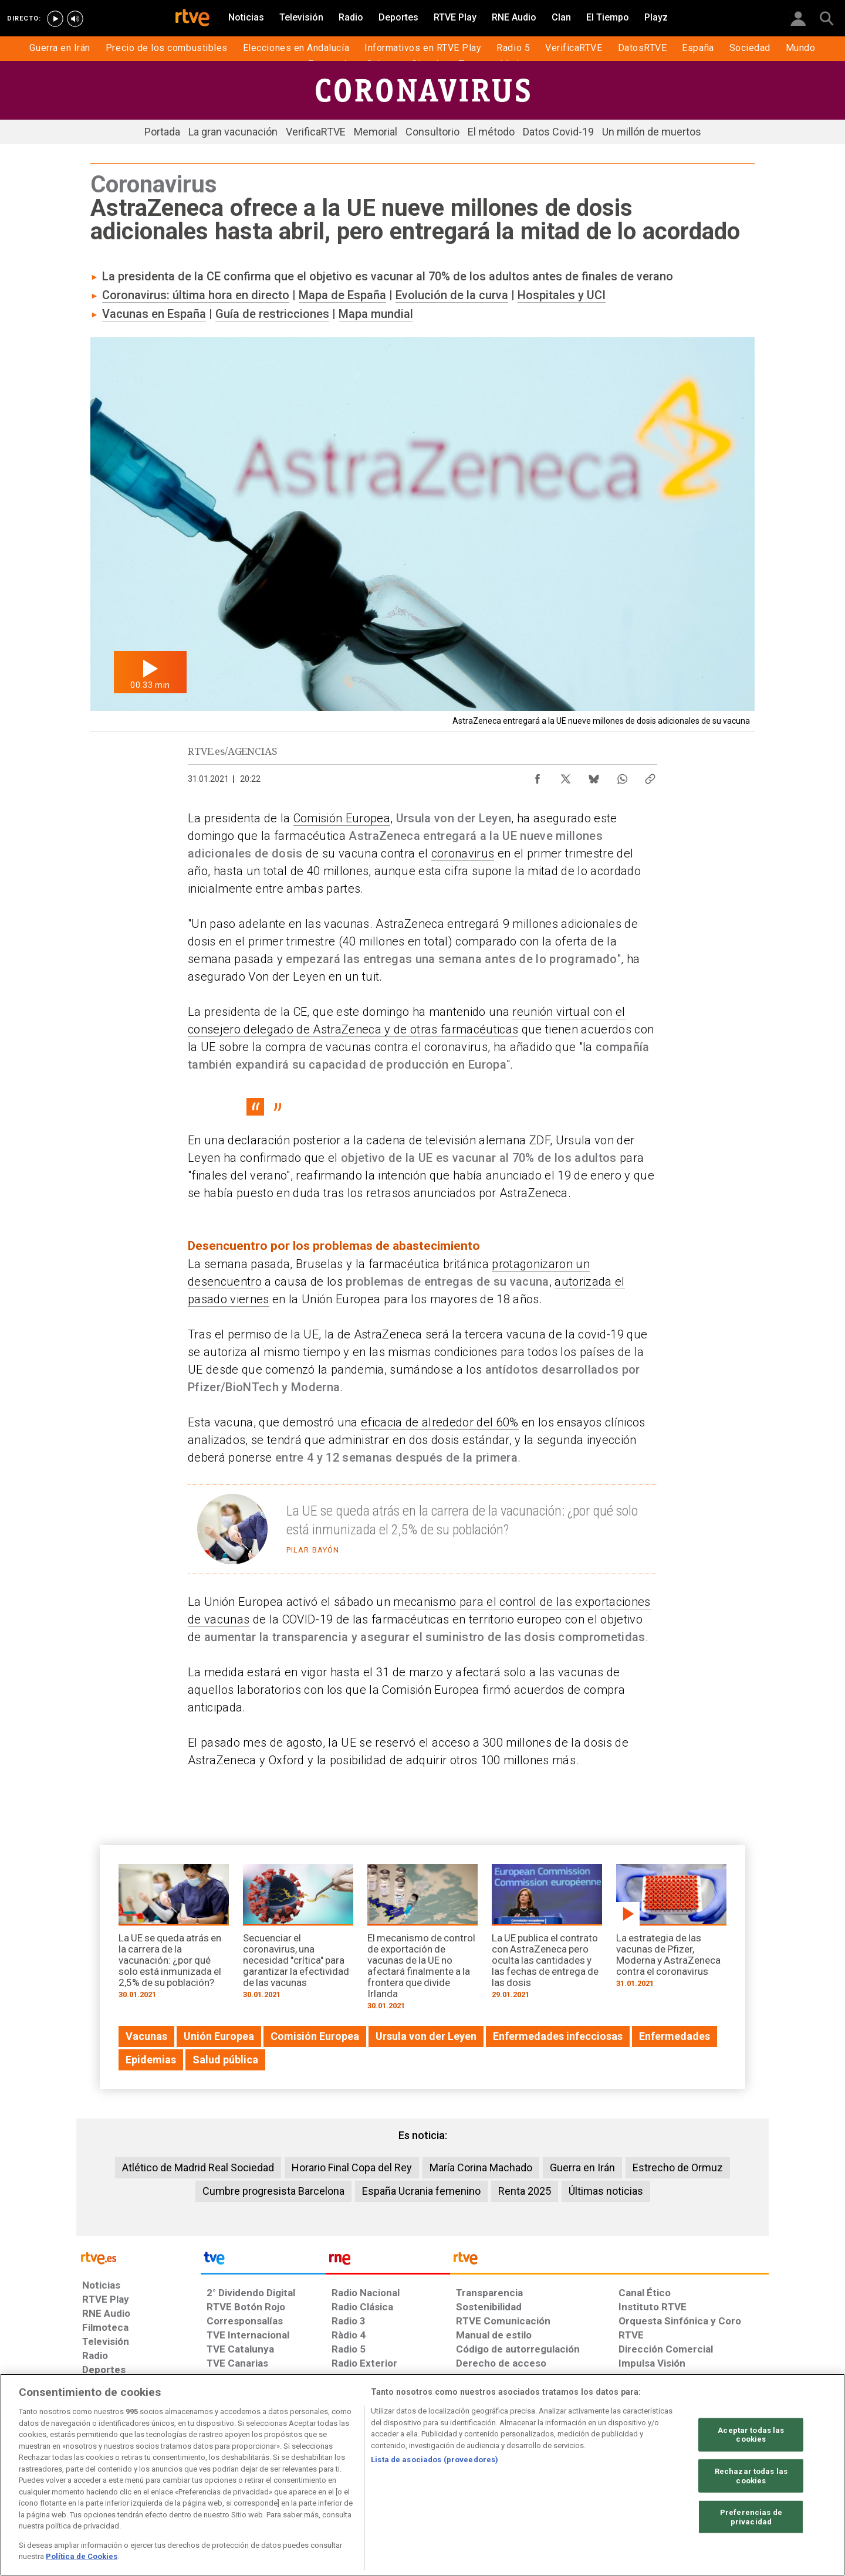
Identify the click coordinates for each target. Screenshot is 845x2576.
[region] (422, 2475)
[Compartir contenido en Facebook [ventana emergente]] (537, 776)
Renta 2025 (524, 2191)
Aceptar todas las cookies (751, 2434)
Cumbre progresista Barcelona (273, 2191)
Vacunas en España (154, 314)
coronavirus (463, 853)
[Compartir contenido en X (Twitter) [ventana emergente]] (566, 776)
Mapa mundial (376, 314)
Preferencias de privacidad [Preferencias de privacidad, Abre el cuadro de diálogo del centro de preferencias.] (751, 2517)
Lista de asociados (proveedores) (434, 2459)
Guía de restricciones (272, 314)
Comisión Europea (341, 818)
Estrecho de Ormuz (678, 2167)
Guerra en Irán (582, 2167)
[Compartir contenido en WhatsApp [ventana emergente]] (622, 776)
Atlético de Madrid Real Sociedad (198, 2167)
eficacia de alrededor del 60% (440, 1422)
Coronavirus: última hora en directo (195, 295)
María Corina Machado (481, 2167)
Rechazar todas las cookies (751, 2476)
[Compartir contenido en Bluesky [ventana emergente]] (594, 776)
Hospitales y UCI (562, 295)
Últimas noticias (606, 2191)
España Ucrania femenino (421, 2191)
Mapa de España (342, 295)
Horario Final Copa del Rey (352, 2167)
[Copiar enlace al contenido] (650, 776)
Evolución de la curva (452, 295)
